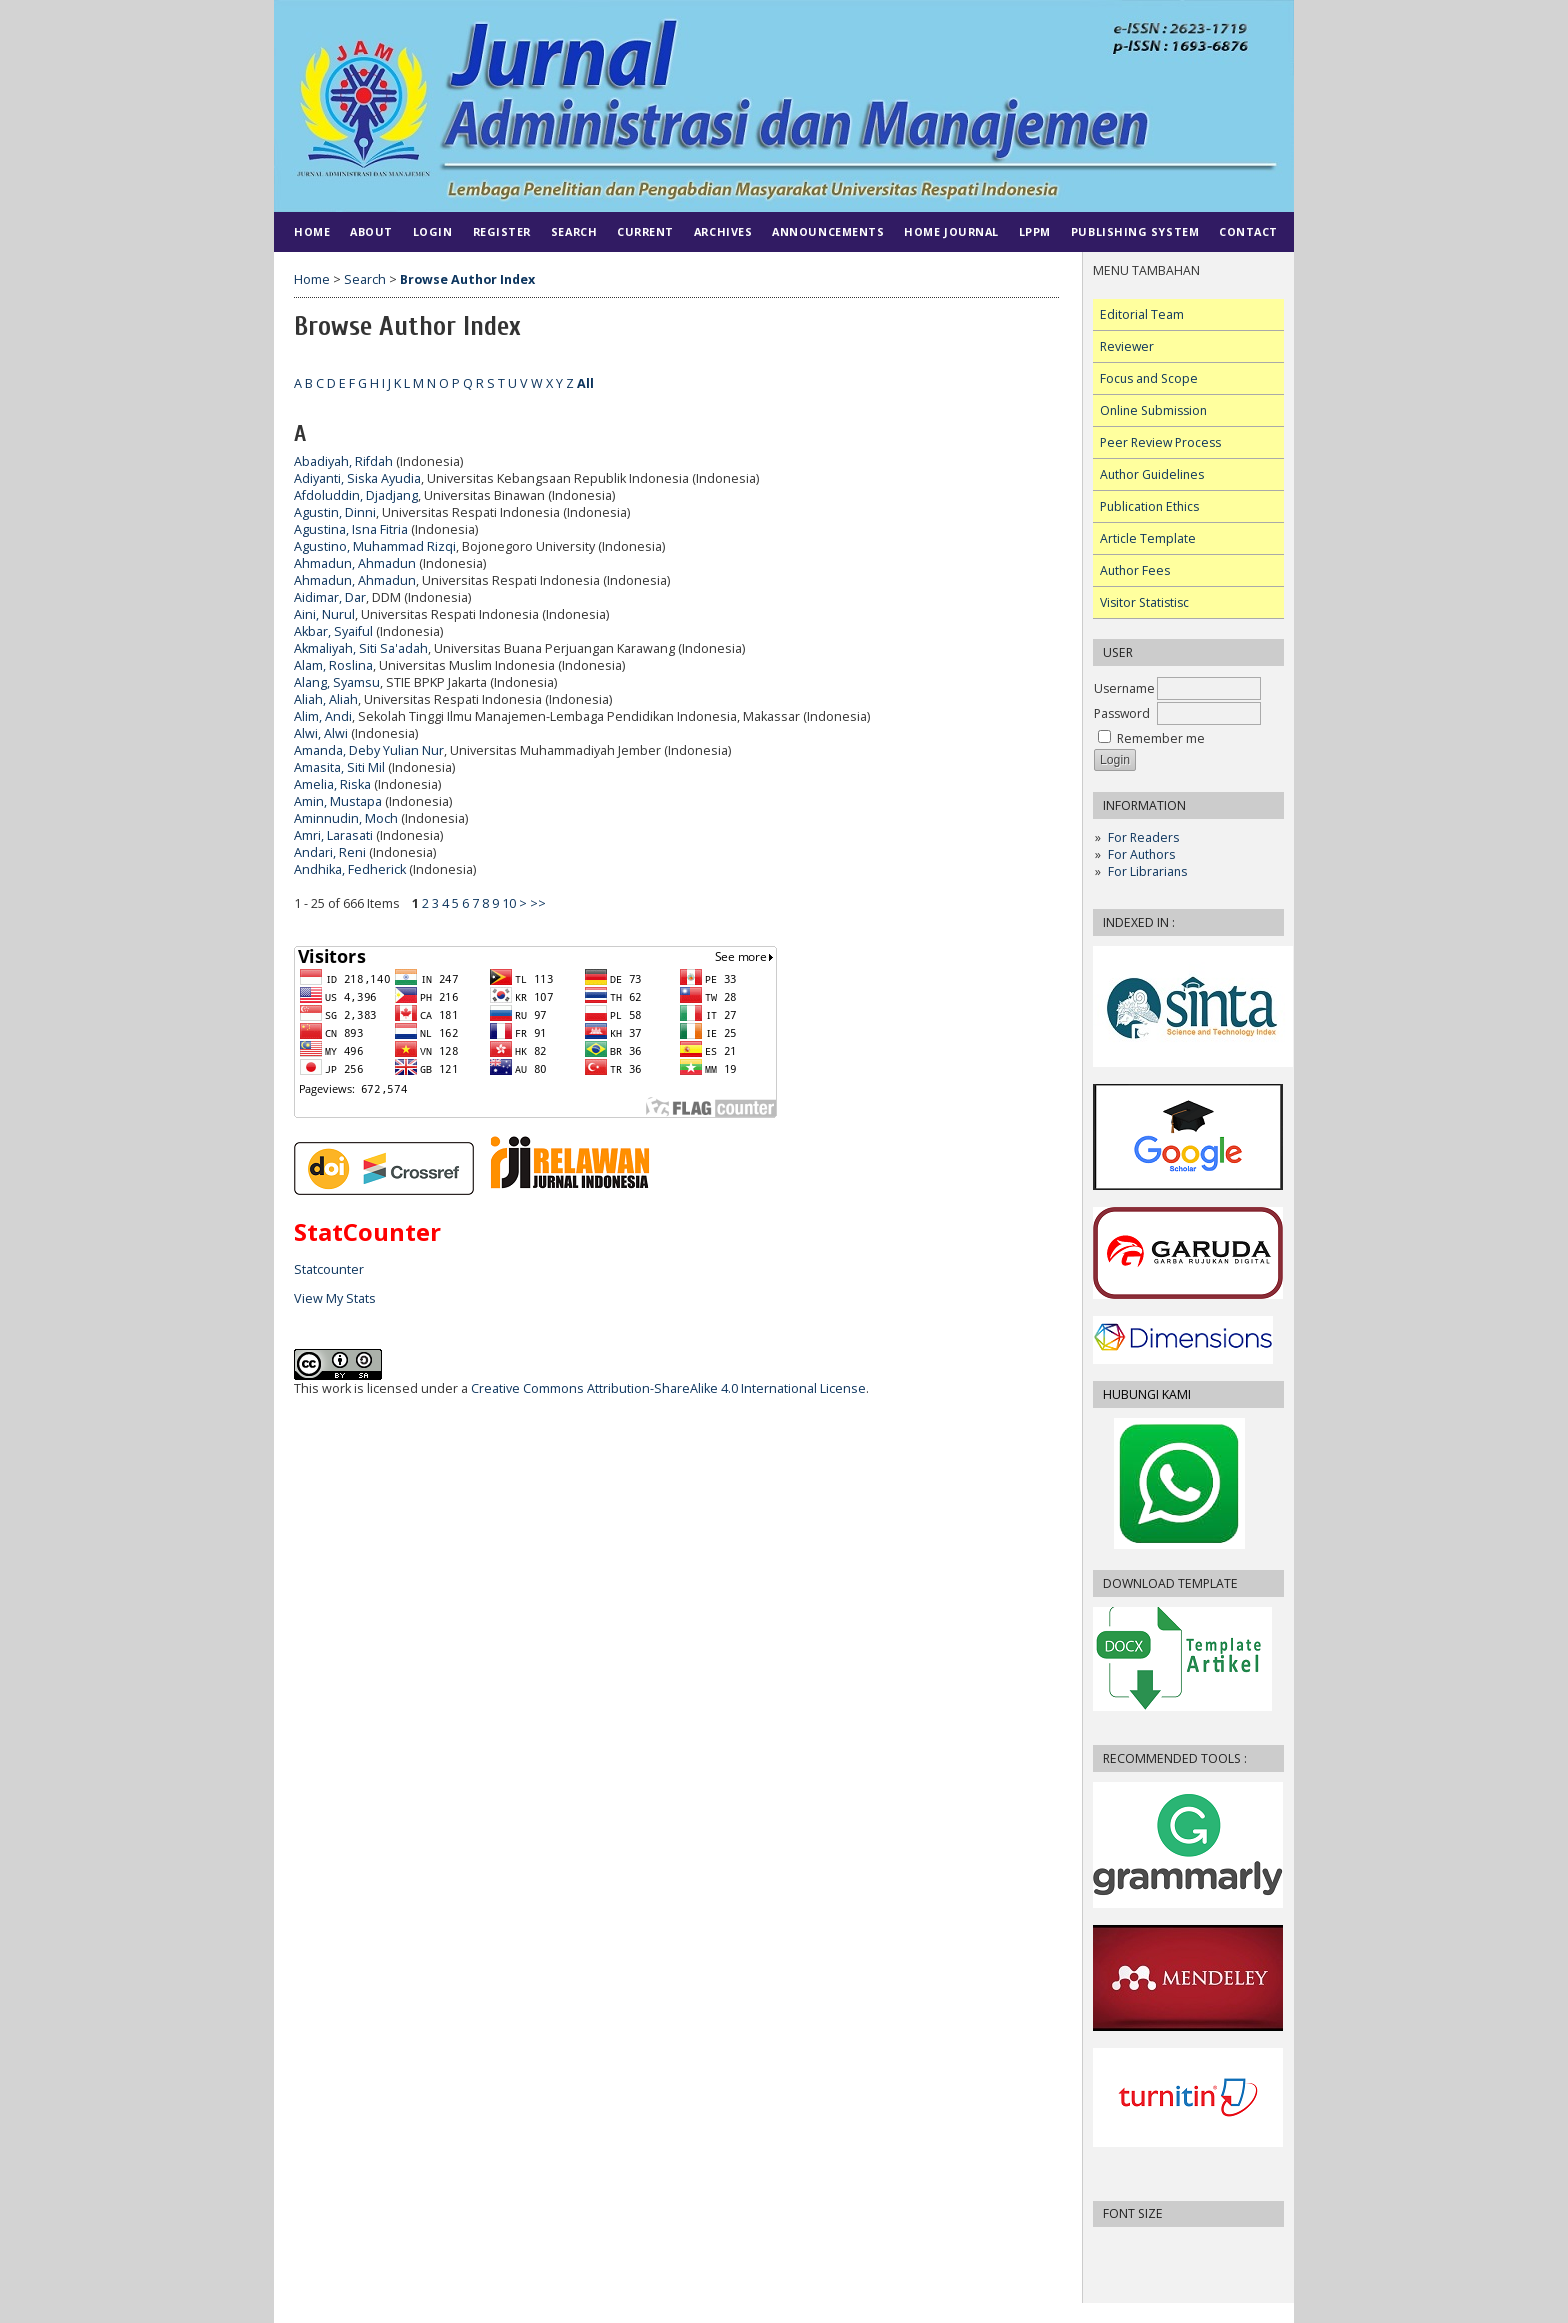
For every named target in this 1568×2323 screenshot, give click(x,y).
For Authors (1141, 854)
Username (1124, 688)
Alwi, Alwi (321, 733)
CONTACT (1248, 231)
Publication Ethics (1149, 506)
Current (645, 231)
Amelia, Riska (332, 784)
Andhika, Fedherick (350, 869)
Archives (723, 231)
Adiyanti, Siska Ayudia (357, 478)
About (371, 231)
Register (502, 231)
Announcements (828, 231)
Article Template (1148, 538)
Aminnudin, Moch (346, 818)
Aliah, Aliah (326, 699)
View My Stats (335, 1298)
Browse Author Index (467, 279)
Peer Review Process (1160, 442)
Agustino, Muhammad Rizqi (375, 546)
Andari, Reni (330, 852)
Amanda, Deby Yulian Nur (369, 750)
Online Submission (1153, 410)
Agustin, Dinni (335, 512)
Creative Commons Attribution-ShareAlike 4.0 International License (668, 1388)
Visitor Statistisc (1144, 602)
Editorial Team (1142, 314)
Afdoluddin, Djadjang (356, 495)
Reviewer (1127, 346)
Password (1122, 713)
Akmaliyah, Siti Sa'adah (361, 648)
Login (433, 231)
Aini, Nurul (324, 614)
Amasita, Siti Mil (339, 767)
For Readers (1143, 837)
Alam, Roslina (333, 665)
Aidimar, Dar (330, 597)
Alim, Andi (323, 716)
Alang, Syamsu (337, 682)
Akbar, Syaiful (333, 631)
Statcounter (329, 1269)
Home (312, 231)
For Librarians (1147, 871)
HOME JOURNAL (951, 231)
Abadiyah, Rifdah (343, 461)
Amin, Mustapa (338, 801)
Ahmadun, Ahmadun (355, 563)
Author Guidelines (1152, 474)
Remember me (1161, 738)
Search (574, 231)
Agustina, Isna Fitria (351, 529)
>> (538, 903)
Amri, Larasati (333, 835)
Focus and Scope (1149, 378)
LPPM (1035, 231)
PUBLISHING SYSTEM (1135, 231)
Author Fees (1135, 570)
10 (509, 903)
